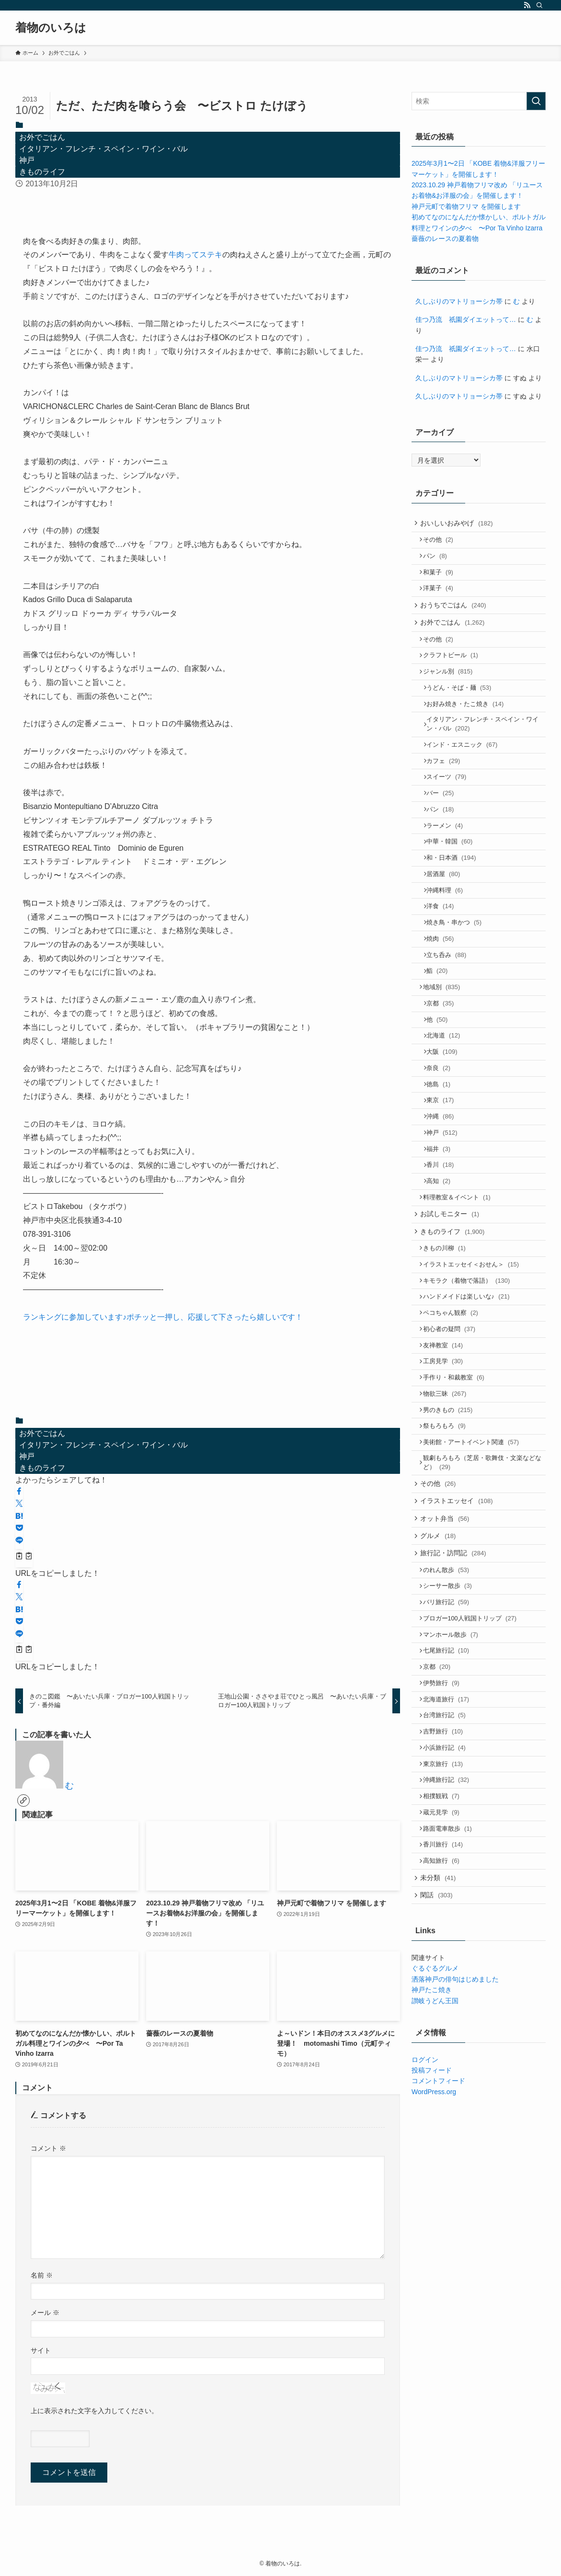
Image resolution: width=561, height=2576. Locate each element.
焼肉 (445, 997)
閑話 (440, 2088)
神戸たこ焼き (432, 2184)
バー (445, 831)
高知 (443, 1273)
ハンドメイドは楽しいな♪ (470, 1406)
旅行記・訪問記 (456, 1697)
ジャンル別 (452, 693)
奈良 (443, 1145)
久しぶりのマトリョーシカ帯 (459, 301)
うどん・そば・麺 (463, 712)
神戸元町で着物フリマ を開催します (466, 206)
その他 (442, 543)
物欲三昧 (448, 1516)
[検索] (539, 5)
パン (439, 561)
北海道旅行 (450, 1864)
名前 (42, 2275)
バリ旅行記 (450, 1753)
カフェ (448, 794)
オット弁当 (448, 1658)
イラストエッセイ (460, 1638)
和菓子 (442, 580)
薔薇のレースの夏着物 (445, 238)
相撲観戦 (445, 1975)
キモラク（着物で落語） (470, 1387)
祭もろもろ (448, 1553)
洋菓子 (442, 598)
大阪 (446, 1126)
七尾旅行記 (450, 1808)
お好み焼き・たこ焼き (470, 730)
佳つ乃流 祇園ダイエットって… (465, 319)
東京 (445, 1181)
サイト (41, 2350)
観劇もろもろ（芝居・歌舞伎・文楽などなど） (483, 1595)
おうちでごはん (456, 618)
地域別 (445, 1052)
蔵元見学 (445, 1993)
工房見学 (447, 1479)
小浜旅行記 (448, 1919)
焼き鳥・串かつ (458, 978)
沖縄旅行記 (450, 1956)
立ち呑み (451, 1015)
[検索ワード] (479, 101)
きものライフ (42, 172)
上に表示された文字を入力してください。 (94, 2411)
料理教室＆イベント (460, 1292)
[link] (23, 1800)
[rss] (527, 5)
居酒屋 (448, 923)
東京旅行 (447, 1938)
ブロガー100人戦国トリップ (474, 1772)
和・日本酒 (456, 905)
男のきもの (452, 1535)
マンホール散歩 (454, 1790)
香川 (445, 1255)
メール (45, 2312)
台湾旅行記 (448, 1882)
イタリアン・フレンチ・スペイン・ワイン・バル (103, 149)
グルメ (441, 1678)
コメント (48, 2148)
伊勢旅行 (445, 1845)
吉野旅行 (447, 1901)
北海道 (448, 1108)
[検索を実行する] (536, 101)
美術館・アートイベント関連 (475, 1571)
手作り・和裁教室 (457, 1498)
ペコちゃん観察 (454, 1424)
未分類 (441, 2068)
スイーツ (451, 813)
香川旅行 (447, 2030)
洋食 (445, 960)
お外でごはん (42, 137)
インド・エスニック (467, 776)
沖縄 (445, 1200)
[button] (19, 1492)
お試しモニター (453, 1311)
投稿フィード (432, 2264)
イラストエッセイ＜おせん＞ (475, 1369)
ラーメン (449, 868)
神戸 (26, 160)
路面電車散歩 (451, 2012)
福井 (443, 1237)
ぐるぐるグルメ (435, 2162)
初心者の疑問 (453, 1443)
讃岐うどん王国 (435, 2195)
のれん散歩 (450, 1717)
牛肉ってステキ (195, 255)
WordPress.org (434, 2286)
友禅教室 (447, 1461)
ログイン (425, 2253)
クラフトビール (454, 675)
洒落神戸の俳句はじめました (455, 2173)
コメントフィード (438, 2275)
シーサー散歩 (451, 1735)
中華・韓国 (454, 886)
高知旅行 (445, 2048)
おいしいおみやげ (460, 524)
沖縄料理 (449, 942)
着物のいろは (50, 28)
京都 (445, 1071)
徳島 (443, 1163)
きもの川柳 (448, 1350)
